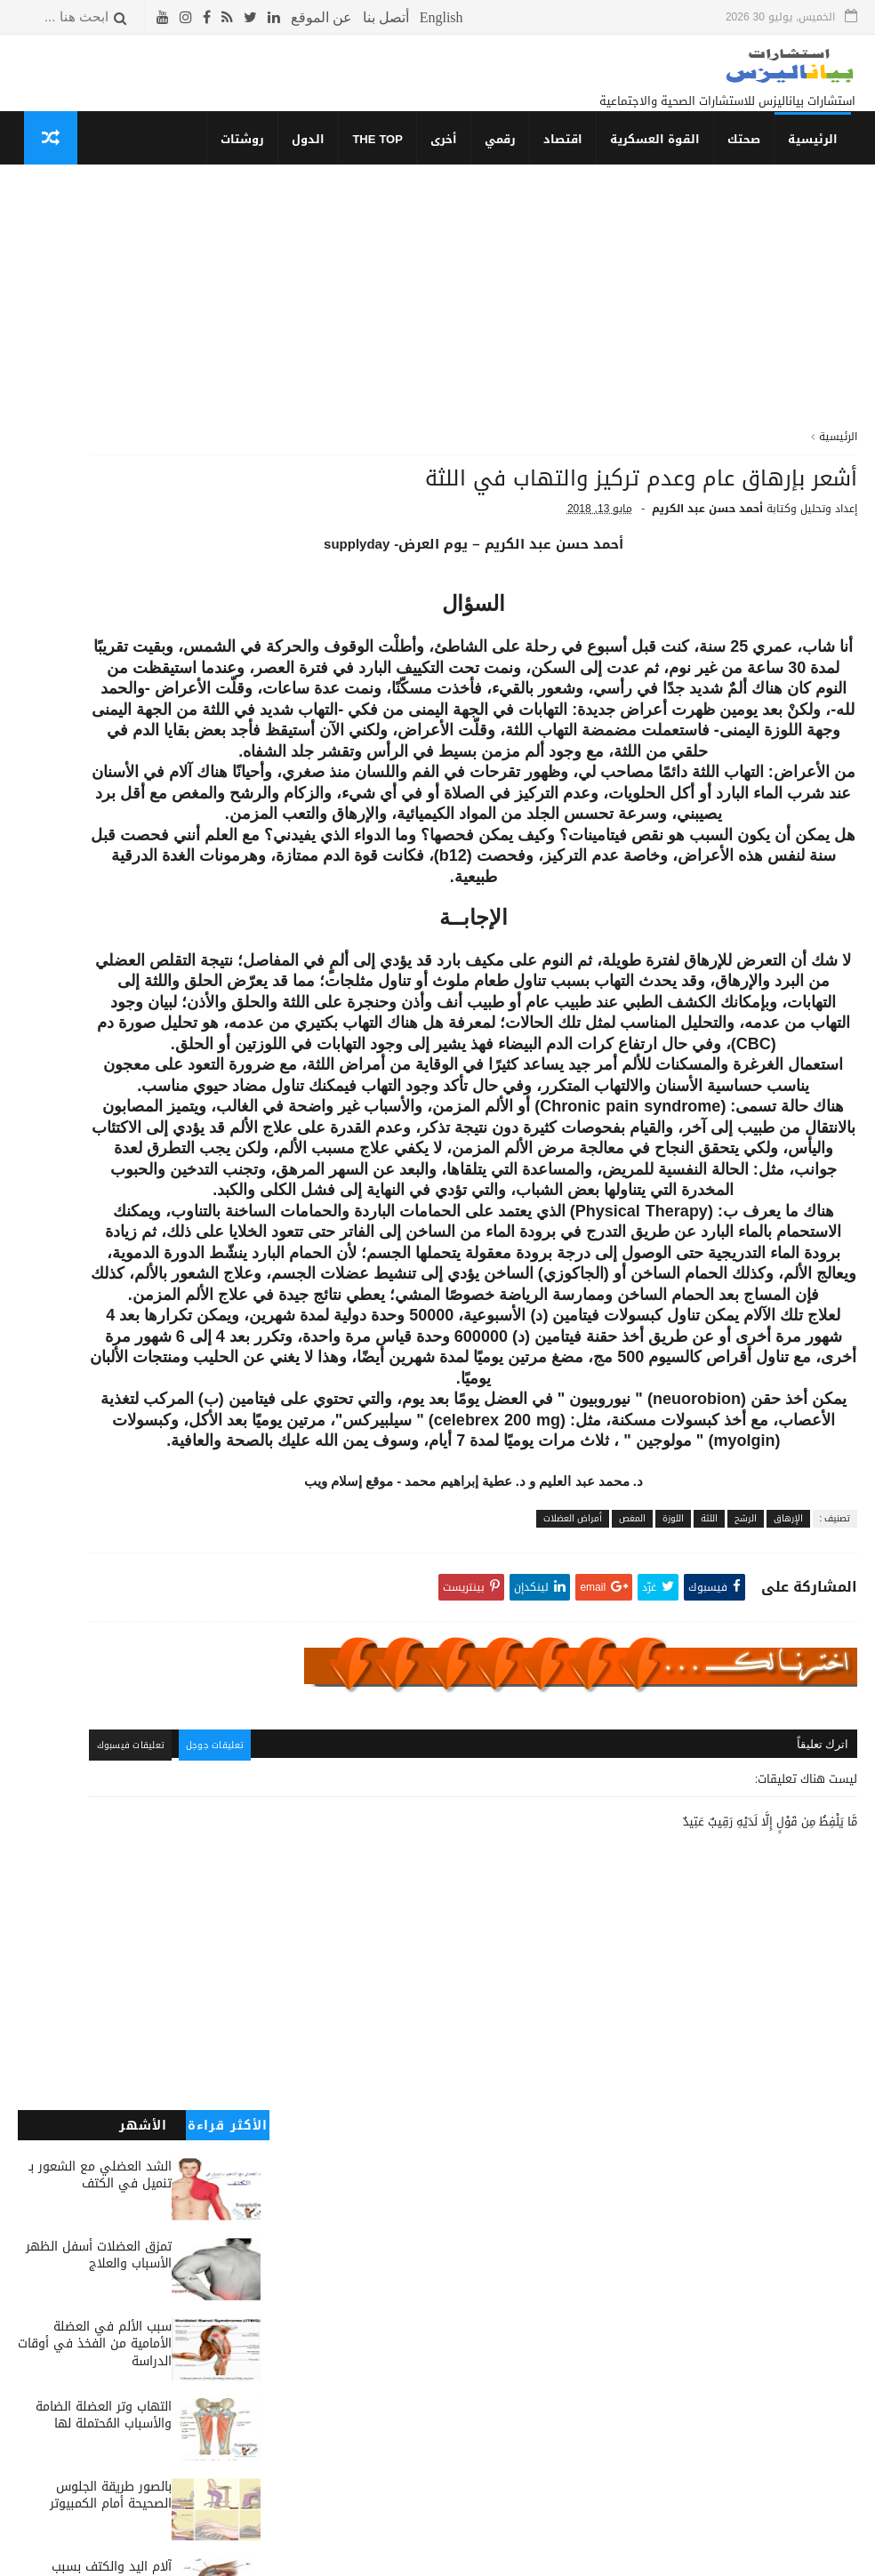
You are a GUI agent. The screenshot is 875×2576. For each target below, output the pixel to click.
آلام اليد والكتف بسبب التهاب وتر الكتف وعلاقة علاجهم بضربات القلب (105, 677)
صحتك (750, 156)
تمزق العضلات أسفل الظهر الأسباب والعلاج (99, 349)
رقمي (506, 156)
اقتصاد (569, 156)
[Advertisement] (575, 328)
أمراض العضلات (572, 1844)
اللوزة (673, 1844)
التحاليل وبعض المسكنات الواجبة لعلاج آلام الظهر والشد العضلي (105, 917)
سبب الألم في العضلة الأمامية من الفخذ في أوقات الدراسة (95, 437)
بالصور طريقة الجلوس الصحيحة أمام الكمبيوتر (111, 589)
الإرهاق (788, 1844)
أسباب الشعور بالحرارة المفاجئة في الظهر (114, 989)
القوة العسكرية (661, 156)
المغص (632, 1844)
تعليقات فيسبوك (342, 2111)
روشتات (249, 156)
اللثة (709, 1844)
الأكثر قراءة (228, 219)
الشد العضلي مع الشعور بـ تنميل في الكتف (100, 269)
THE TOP (384, 156)
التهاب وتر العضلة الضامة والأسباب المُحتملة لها (104, 509)
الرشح (746, 1844)
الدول (315, 156)
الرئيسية (819, 156)
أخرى (450, 156)
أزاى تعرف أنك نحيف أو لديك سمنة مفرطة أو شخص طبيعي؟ (95, 757)
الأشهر (143, 219)
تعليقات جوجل (431, 2111)
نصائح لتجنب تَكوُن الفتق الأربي (106, 829)
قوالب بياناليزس (627, 2554)
